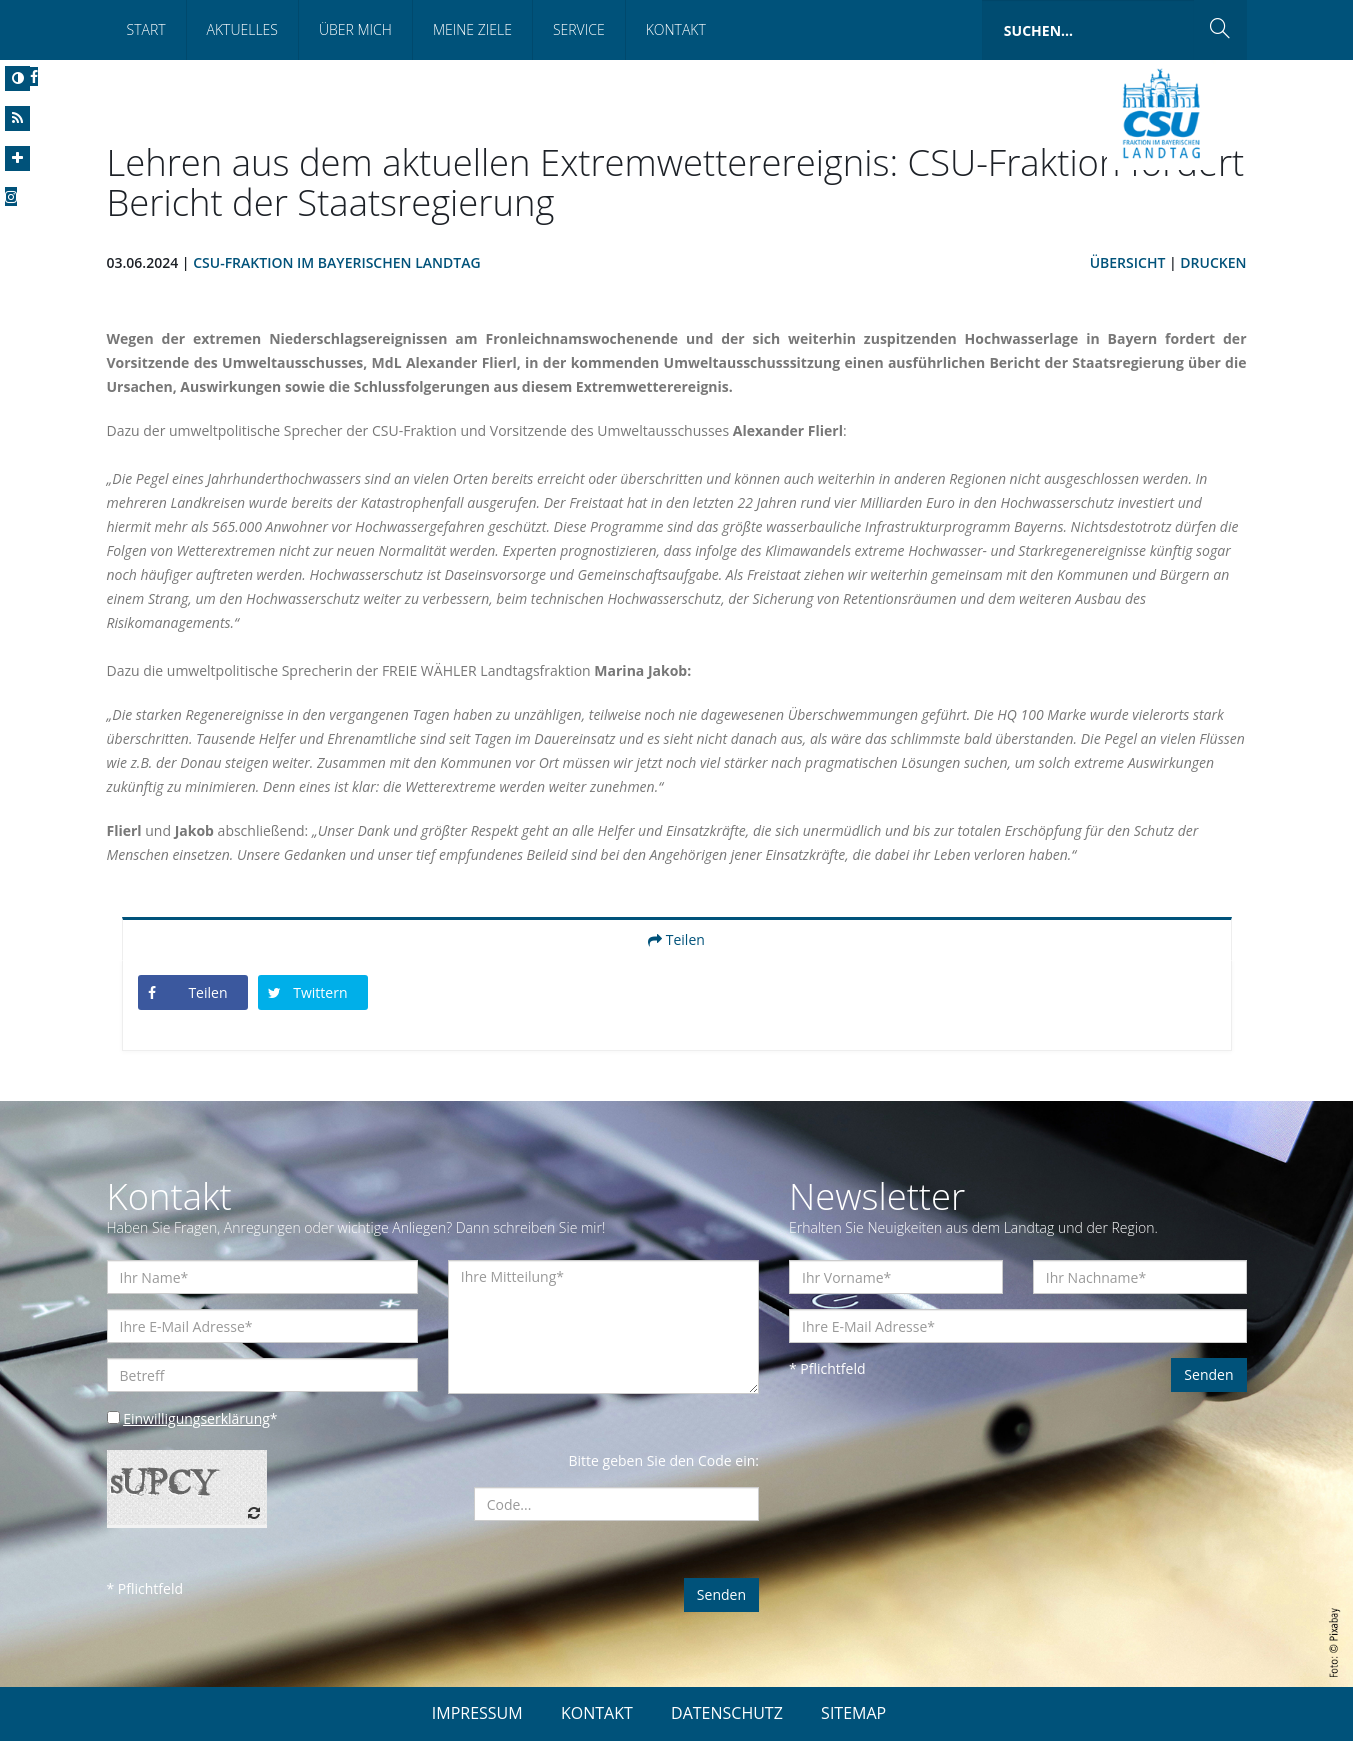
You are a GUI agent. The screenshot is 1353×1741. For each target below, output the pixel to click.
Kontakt (676, 29)
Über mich (355, 29)
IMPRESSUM (477, 1713)
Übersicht (1128, 262)
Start (146, 29)
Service (579, 29)
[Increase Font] (17, 158)
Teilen (676, 939)
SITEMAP (853, 1713)
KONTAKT (597, 1713)
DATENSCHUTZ (727, 1713)
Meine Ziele (472, 29)
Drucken (1213, 262)
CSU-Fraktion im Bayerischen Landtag (336, 262)
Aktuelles (242, 29)
